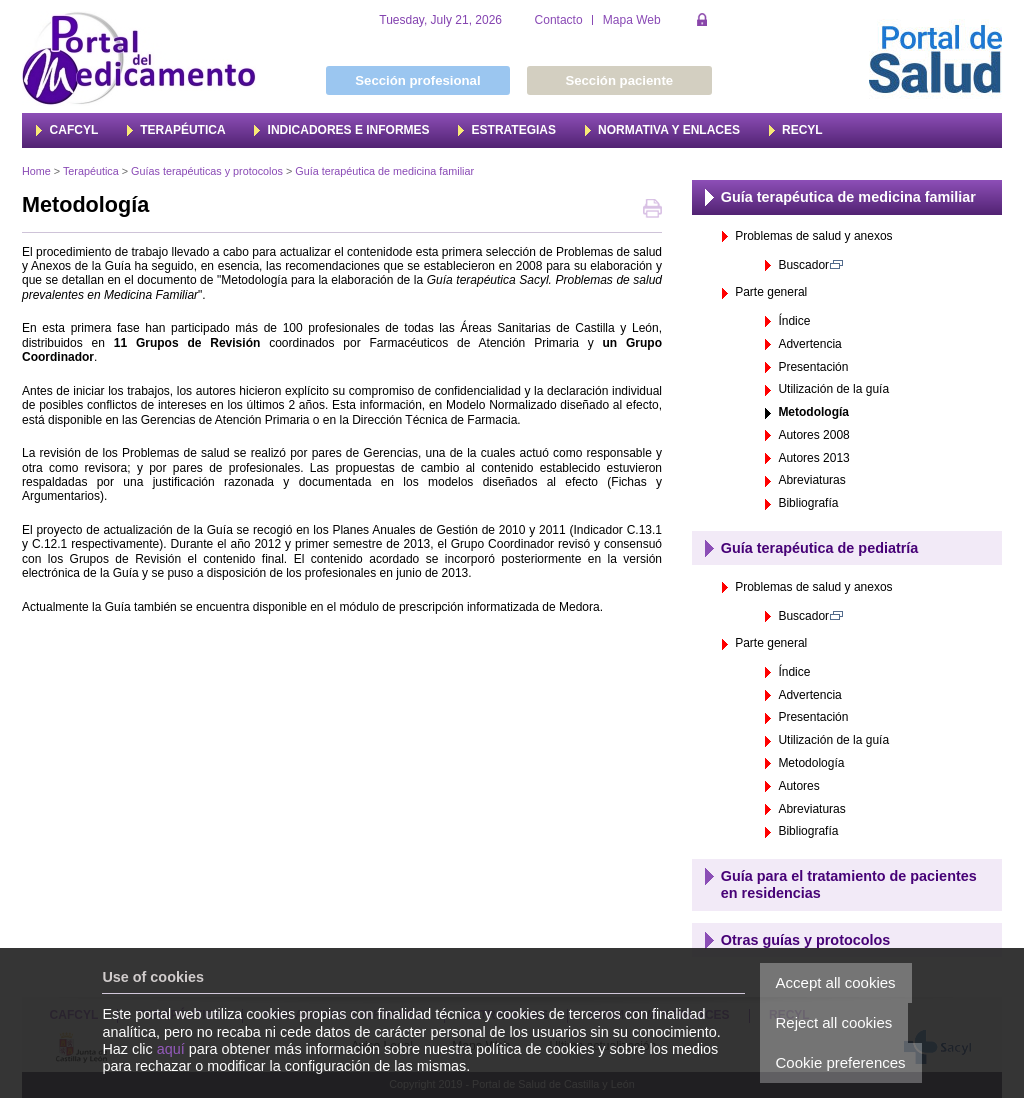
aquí (171, 1049)
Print (652, 210)
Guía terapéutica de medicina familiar (384, 171)
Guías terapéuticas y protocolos (207, 171)
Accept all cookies (836, 982)
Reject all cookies (834, 1022)
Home (36, 171)
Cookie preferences (841, 1062)
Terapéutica (91, 171)
